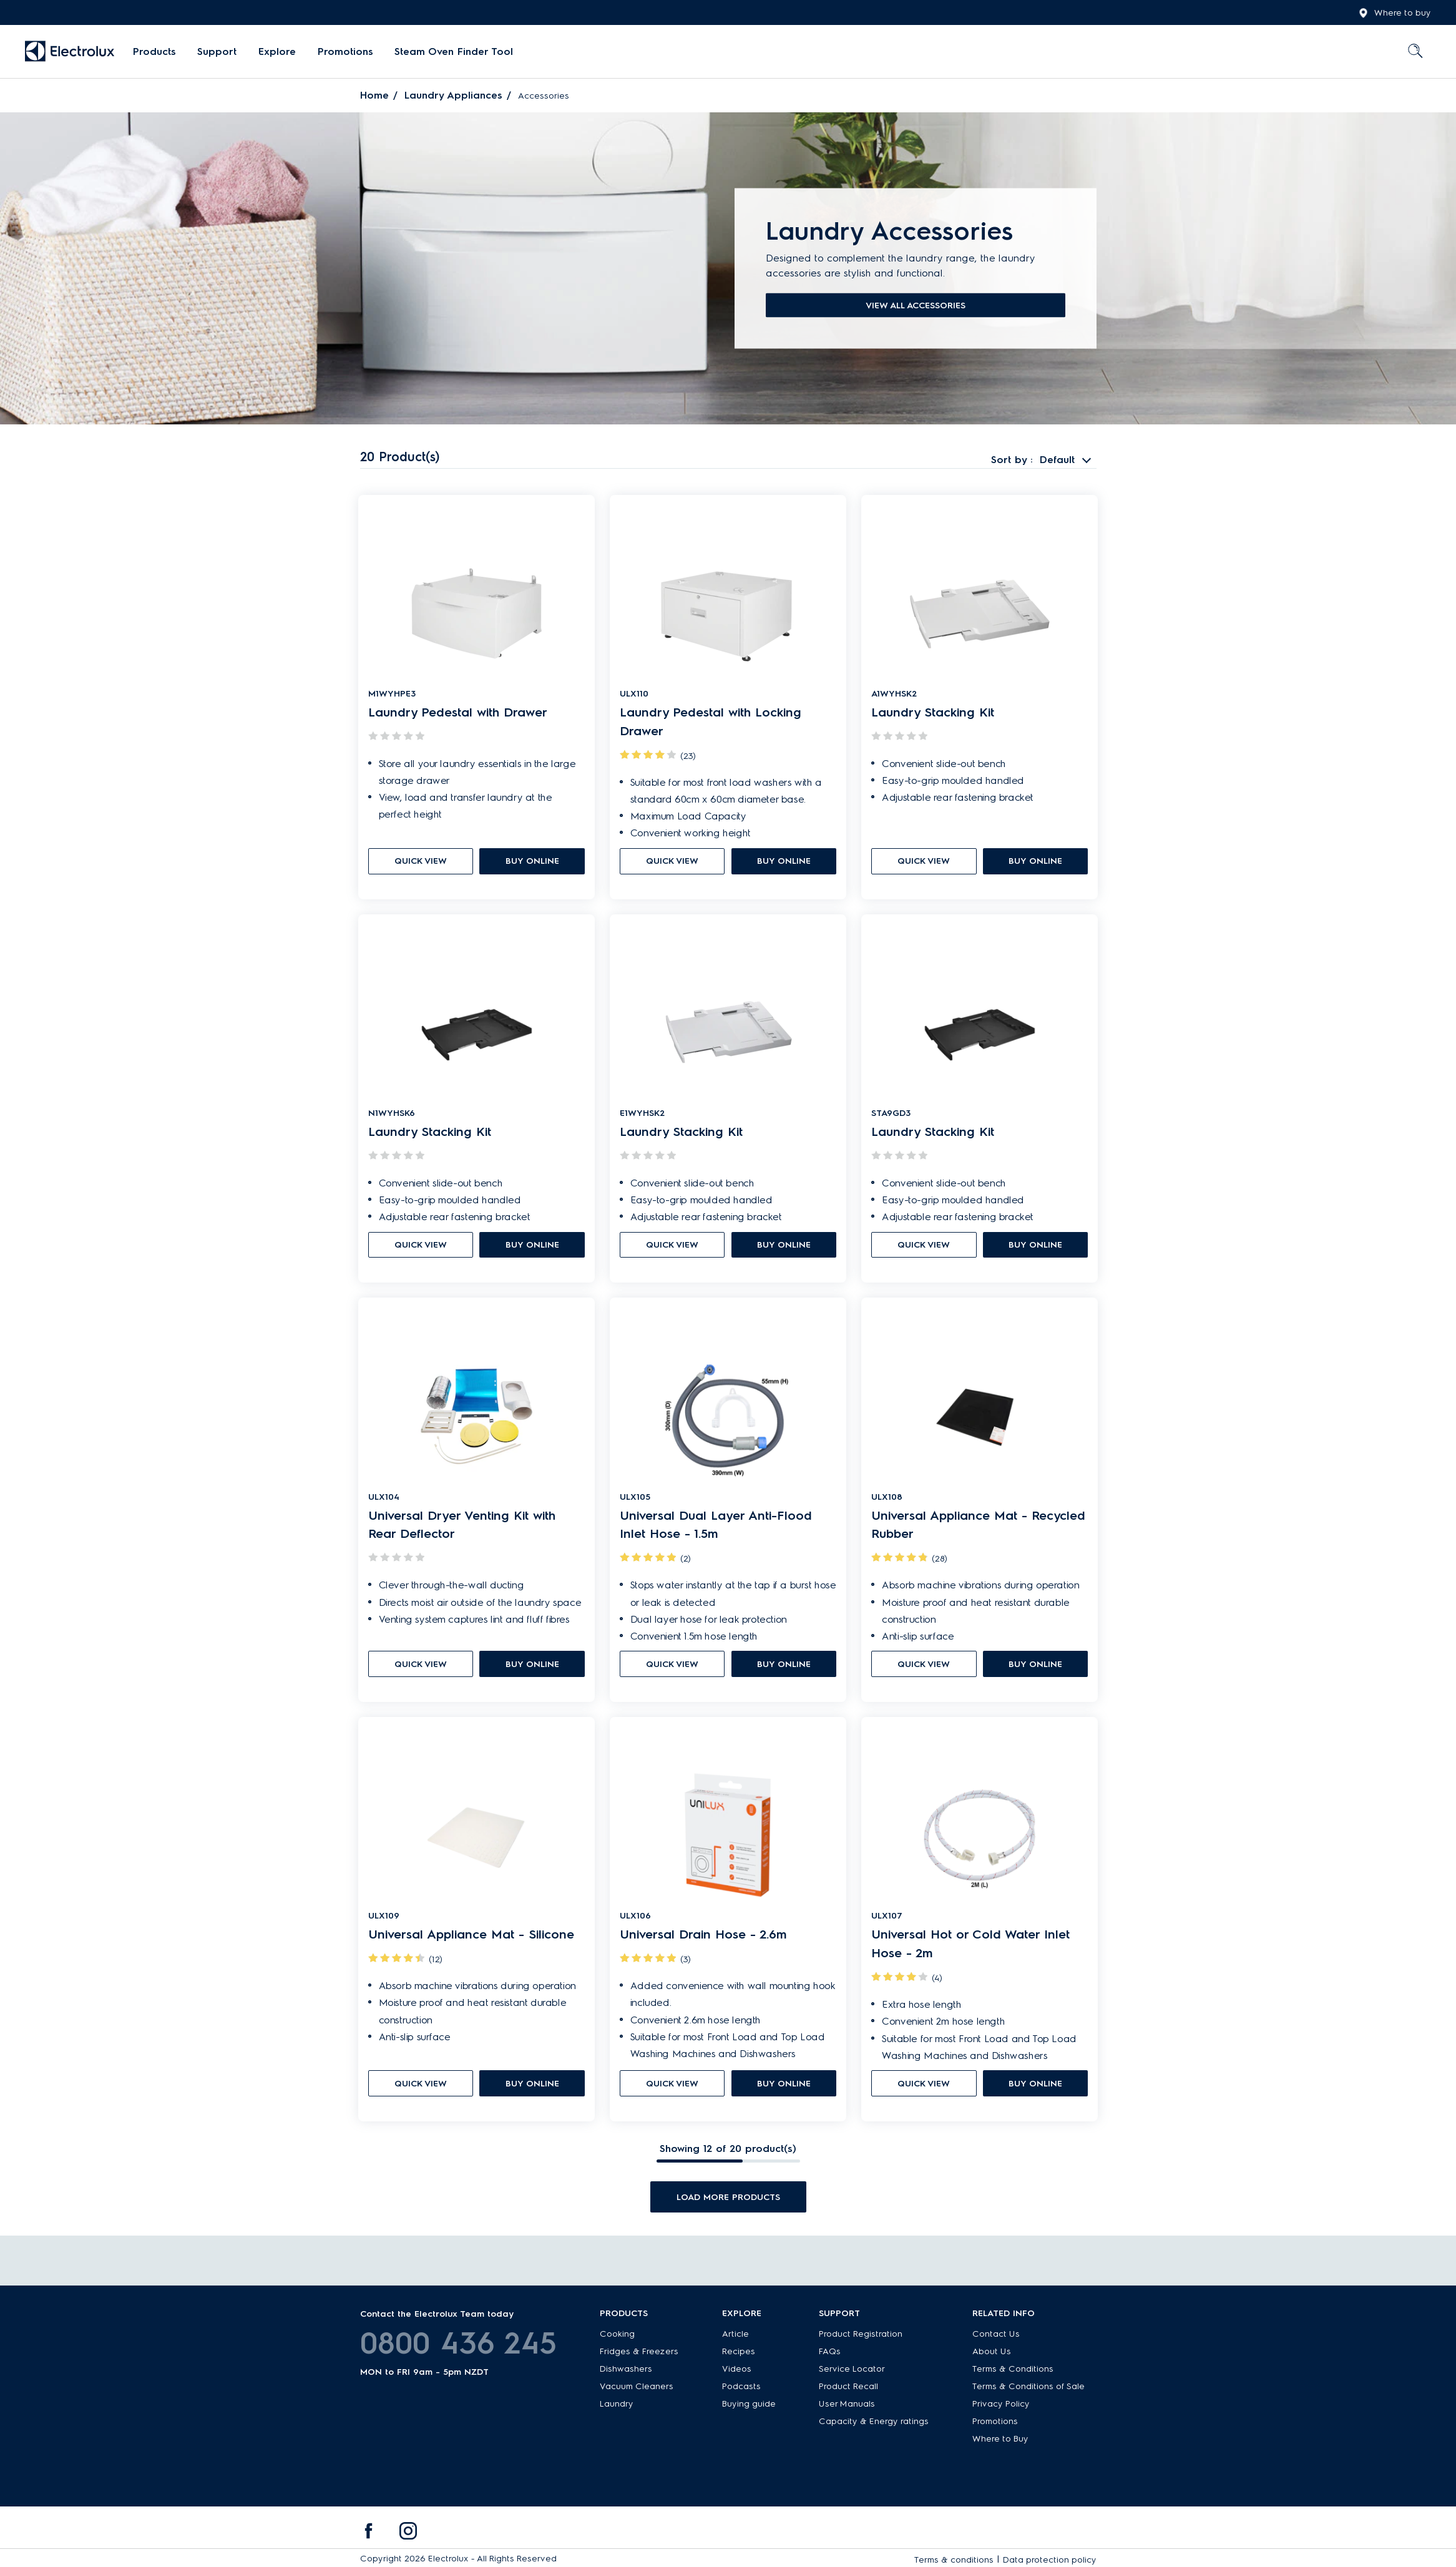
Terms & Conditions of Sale (1028, 2389)
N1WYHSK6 (391, 1116)
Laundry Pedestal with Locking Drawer (711, 723)
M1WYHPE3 (392, 695)
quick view (420, 862)
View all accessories (915, 305)
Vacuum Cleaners (636, 2389)
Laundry (616, 2406)
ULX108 (886, 1501)
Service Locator (852, 2371)
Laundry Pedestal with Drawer (458, 714)
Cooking (617, 2336)
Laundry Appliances (453, 95)
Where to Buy (1000, 2441)
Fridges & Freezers (639, 2354)
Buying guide (749, 2406)
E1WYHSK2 (642, 1116)
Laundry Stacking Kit (933, 714)
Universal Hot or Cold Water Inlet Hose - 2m (970, 1951)
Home (374, 95)
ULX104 (383, 1501)
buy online (532, 862)
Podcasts (741, 2389)
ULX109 (383, 1922)
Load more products (728, 2203)
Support (217, 51)
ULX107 (886, 1922)
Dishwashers (626, 2371)
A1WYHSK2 (894, 695)
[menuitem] (154, 51)
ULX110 (634, 695)
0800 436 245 (458, 2345)
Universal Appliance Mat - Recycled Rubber (978, 1530)
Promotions (344, 51)
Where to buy (1395, 13)
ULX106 (635, 1922)
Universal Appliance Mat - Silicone (471, 1941)
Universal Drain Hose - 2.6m (703, 1941)
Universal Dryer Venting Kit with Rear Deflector (461, 1530)
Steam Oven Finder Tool (452, 51)
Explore (276, 51)
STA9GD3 (891, 1116)
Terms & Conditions (1012, 2371)
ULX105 (635, 1501)
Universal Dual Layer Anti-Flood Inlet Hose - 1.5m (716, 1530)
